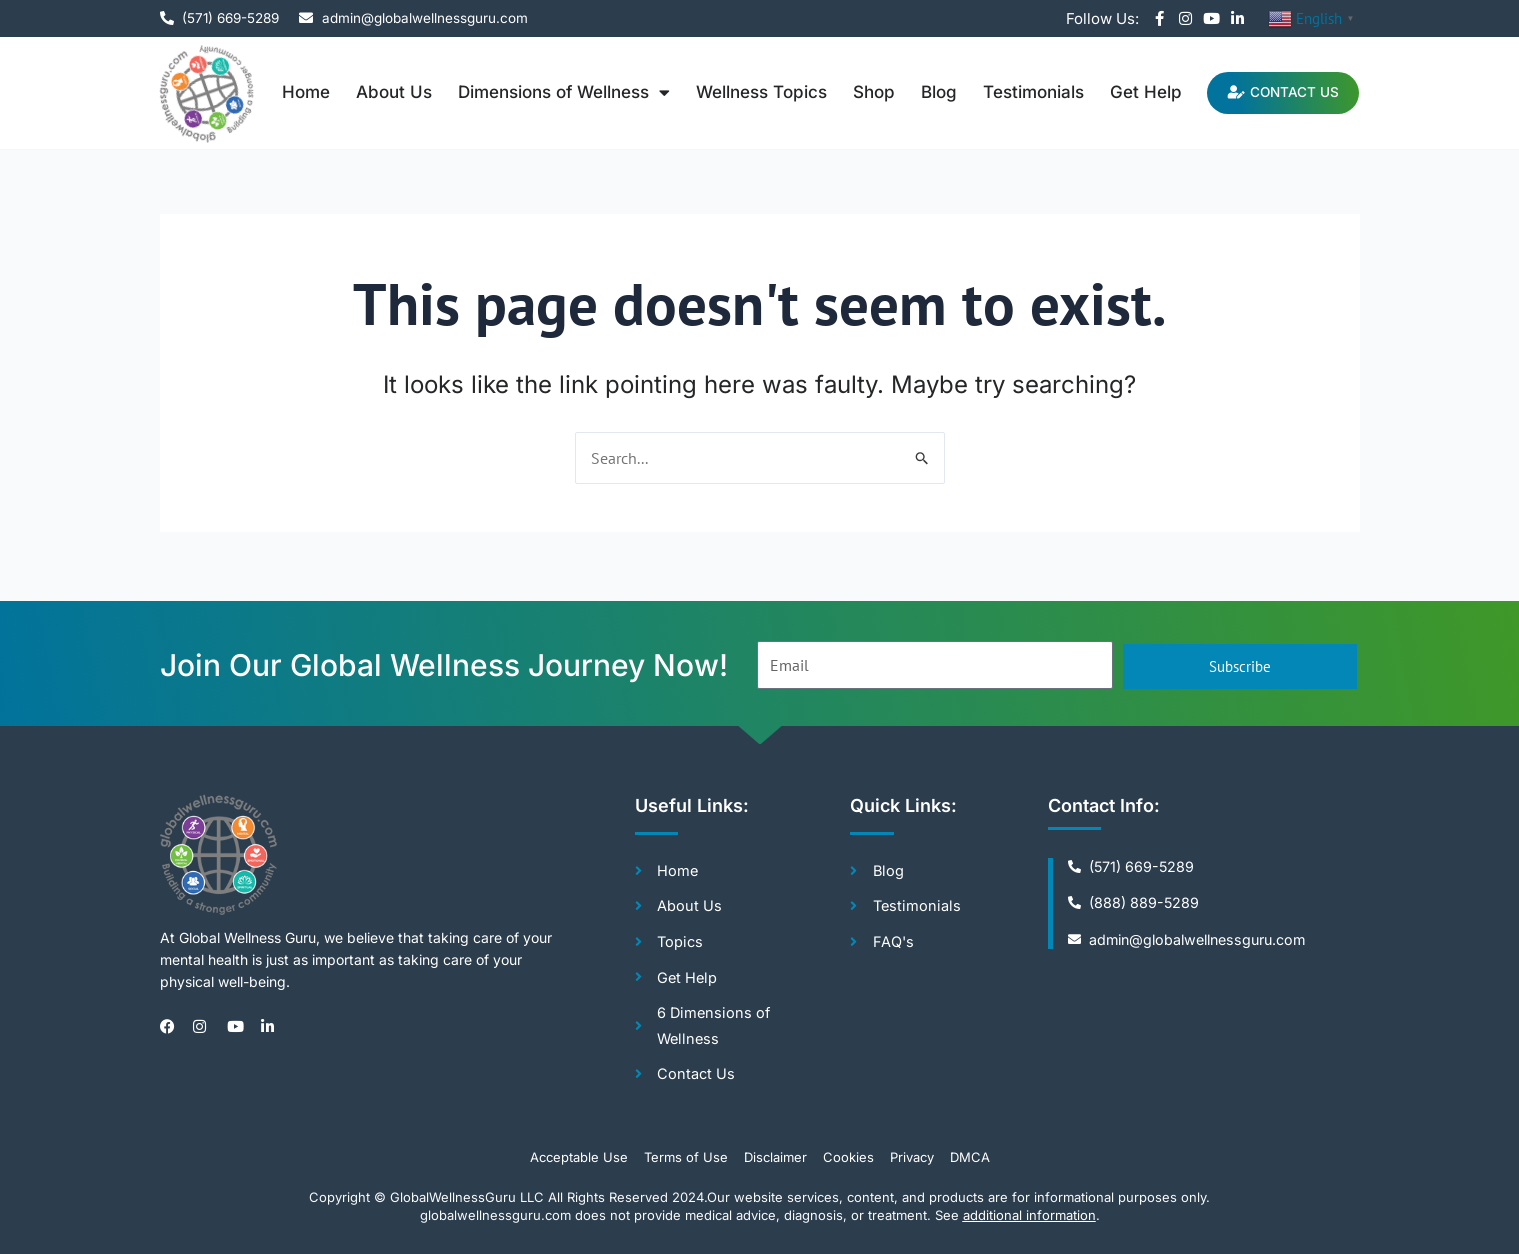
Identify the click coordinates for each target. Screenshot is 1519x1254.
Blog (927, 92)
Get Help (1134, 92)
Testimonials (1021, 92)
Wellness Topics (749, 92)
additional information (1029, 1215)
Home (294, 92)
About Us (382, 92)
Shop (862, 92)
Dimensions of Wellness (552, 92)
